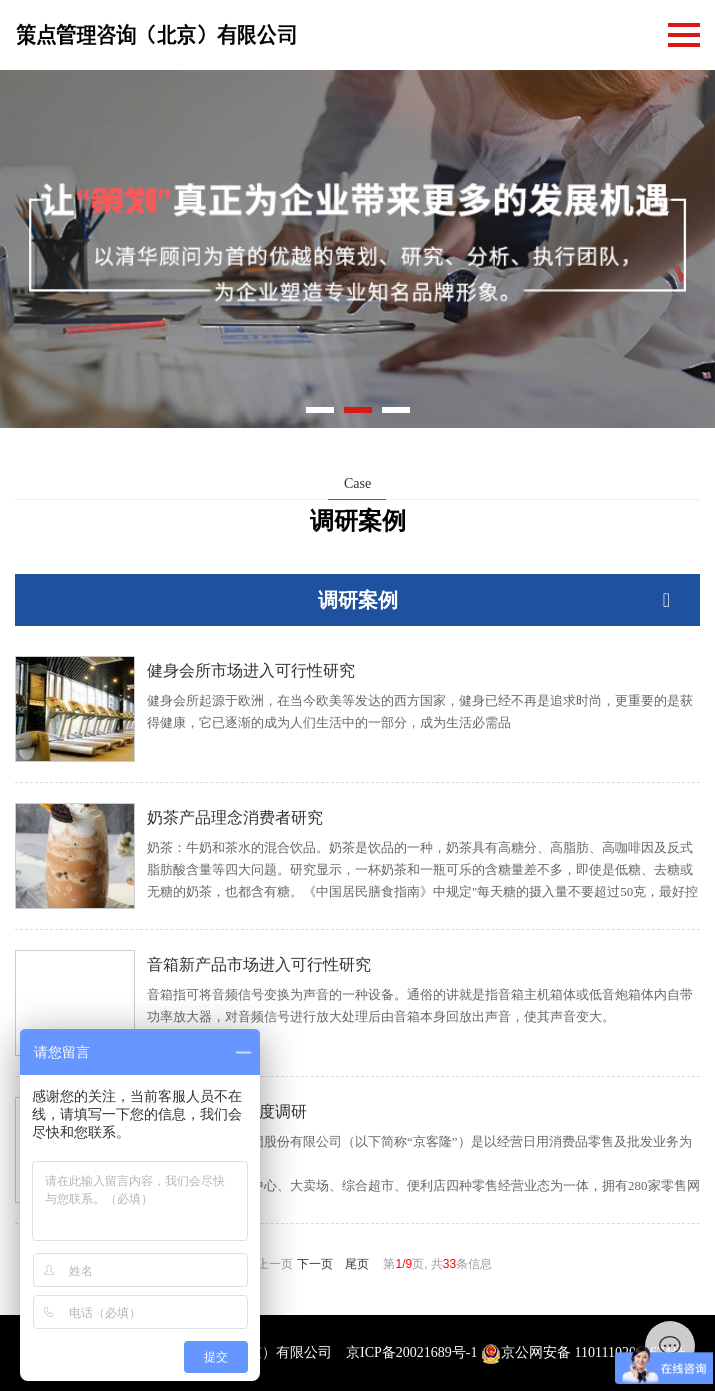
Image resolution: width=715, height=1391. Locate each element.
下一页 (315, 1264)
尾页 (357, 1264)
